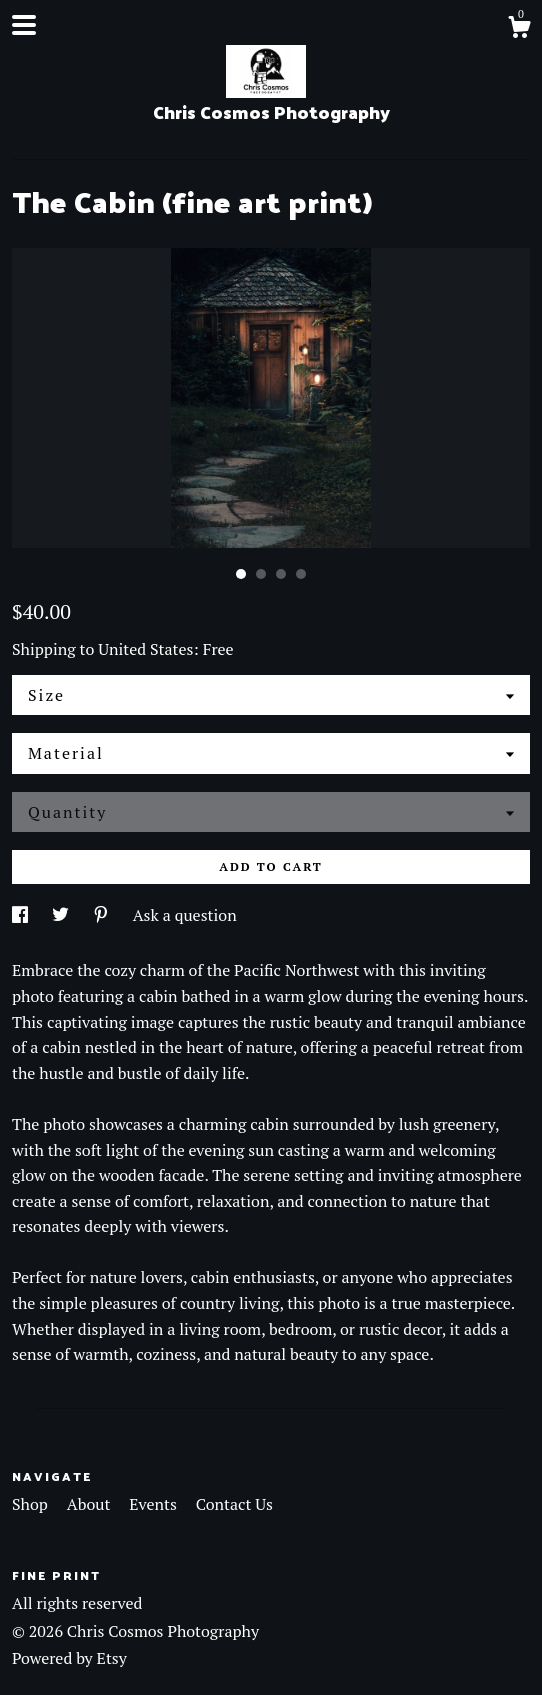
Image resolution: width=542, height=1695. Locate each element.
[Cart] (519, 30)
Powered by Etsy (69, 1658)
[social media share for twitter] (62, 915)
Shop (32, 1504)
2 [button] (261, 574)
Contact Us (234, 1504)
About (91, 1504)
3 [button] (281, 574)
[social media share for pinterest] (103, 915)
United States (145, 649)
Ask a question (185, 915)
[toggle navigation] (24, 25)
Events (154, 1504)
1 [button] (241, 574)
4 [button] (301, 574)
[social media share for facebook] (22, 915)
